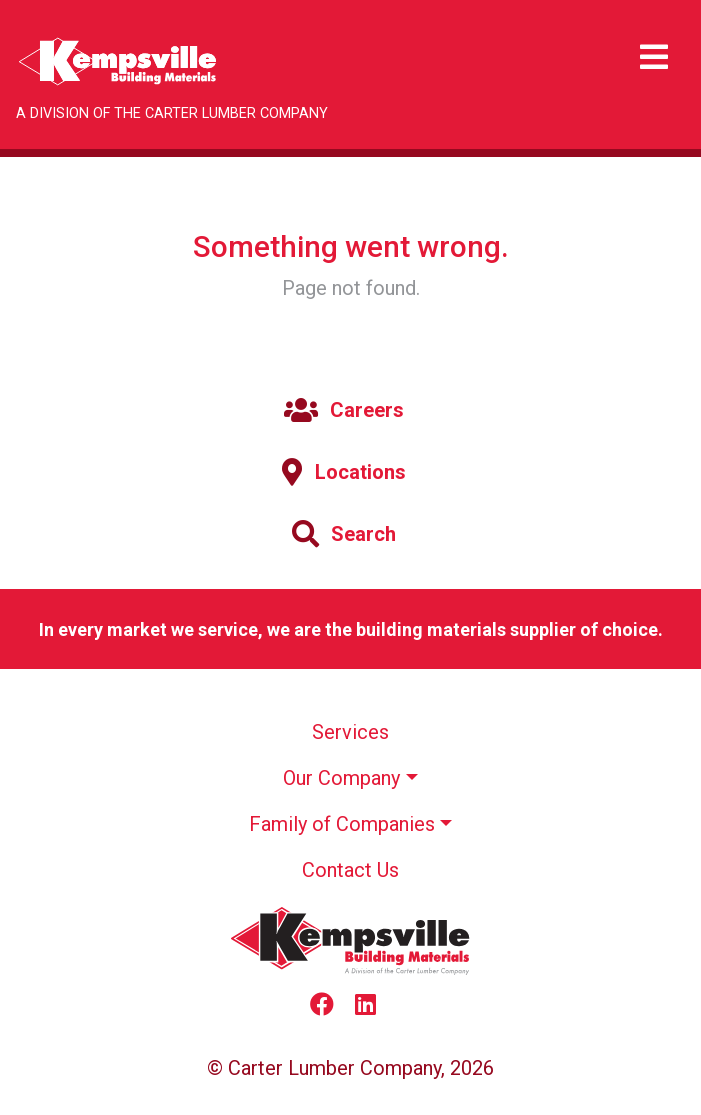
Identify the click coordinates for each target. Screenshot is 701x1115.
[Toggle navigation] (654, 57)
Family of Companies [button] (342, 824)
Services (350, 732)
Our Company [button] (341, 778)
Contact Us (350, 870)
